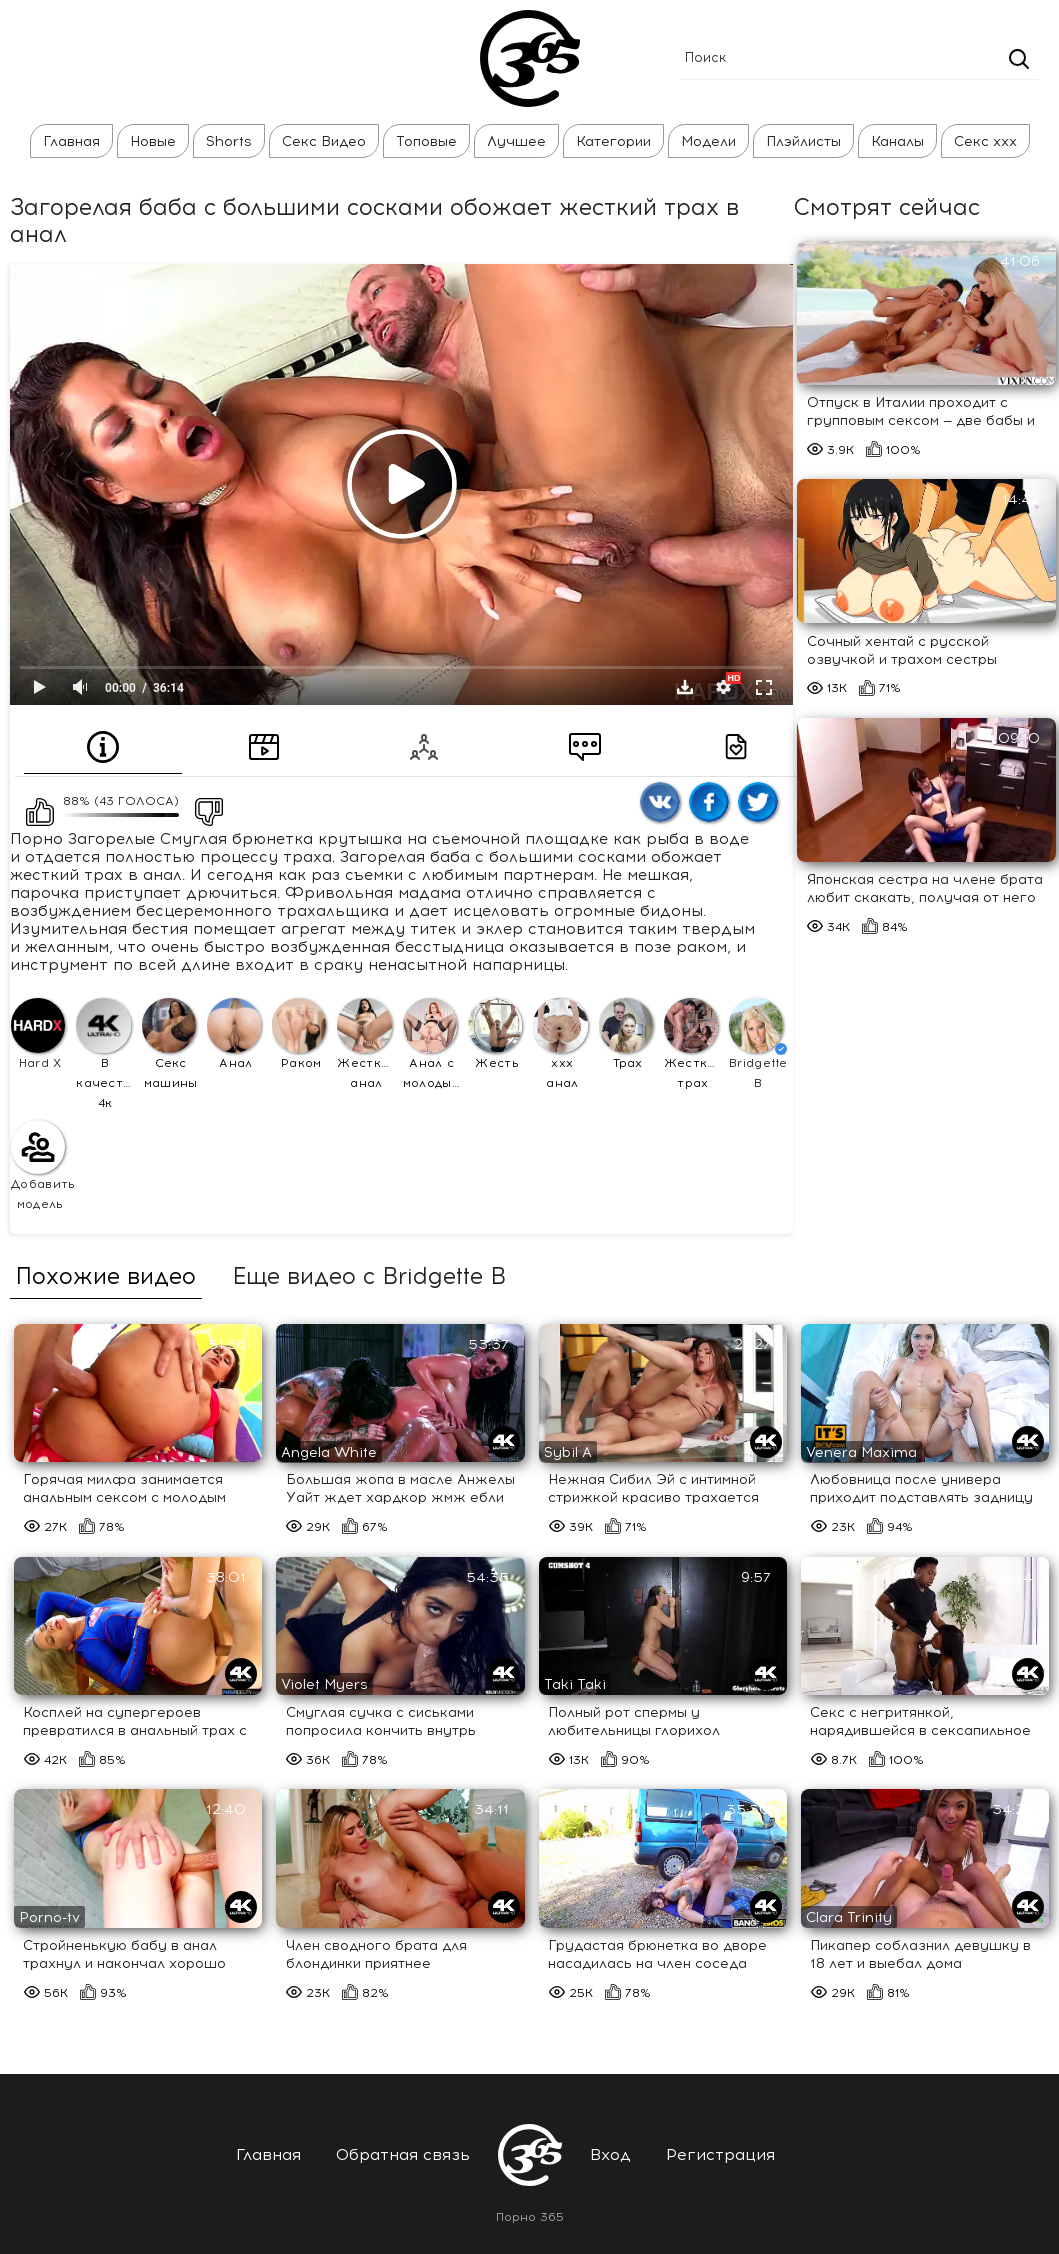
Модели (708, 141)
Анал (234, 1033)
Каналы (897, 141)
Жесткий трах (693, 1043)
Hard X (38, 1033)
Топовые (426, 141)
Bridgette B (758, 1043)
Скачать (685, 687)
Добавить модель (40, 1165)
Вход (610, 2154)
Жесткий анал (366, 1043)
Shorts (229, 141)
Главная (71, 141)
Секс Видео (324, 141)
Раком (299, 1033)
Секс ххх (985, 141)
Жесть (495, 1033)
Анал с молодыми (432, 1043)
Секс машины (170, 1043)
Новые (153, 141)
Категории (613, 141)
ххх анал (560, 1043)
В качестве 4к (105, 1053)
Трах (626, 1033)
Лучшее (516, 141)
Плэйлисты (803, 141)
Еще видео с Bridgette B (369, 1277)
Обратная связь (403, 2154)
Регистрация (720, 2154)
